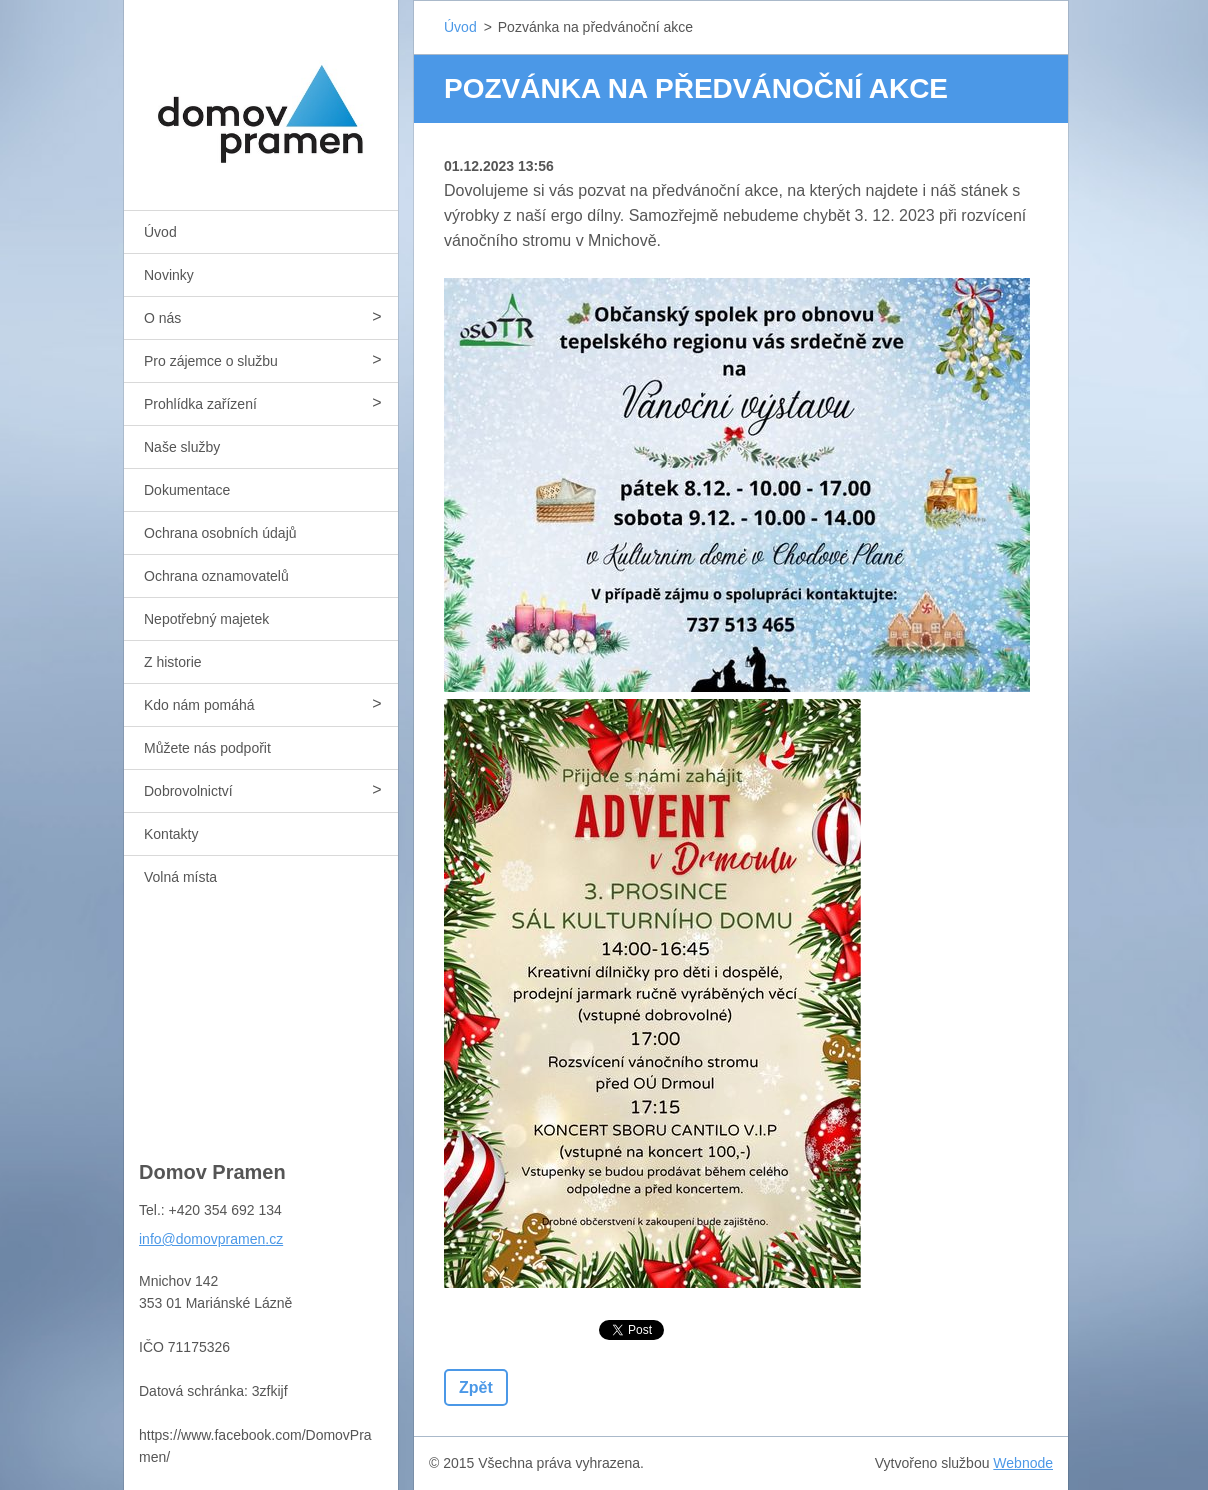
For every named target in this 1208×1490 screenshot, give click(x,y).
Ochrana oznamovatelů (216, 576)
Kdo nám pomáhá (199, 705)
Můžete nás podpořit (207, 748)
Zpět (476, 1387)
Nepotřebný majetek (206, 619)
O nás (162, 318)
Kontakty (171, 834)
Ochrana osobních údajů (220, 533)
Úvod (160, 232)
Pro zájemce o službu (211, 361)
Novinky (169, 275)
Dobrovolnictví (188, 791)
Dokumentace (187, 490)
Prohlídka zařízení (200, 404)
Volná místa (180, 877)
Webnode (1023, 1463)
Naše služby (182, 447)
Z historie (173, 662)
